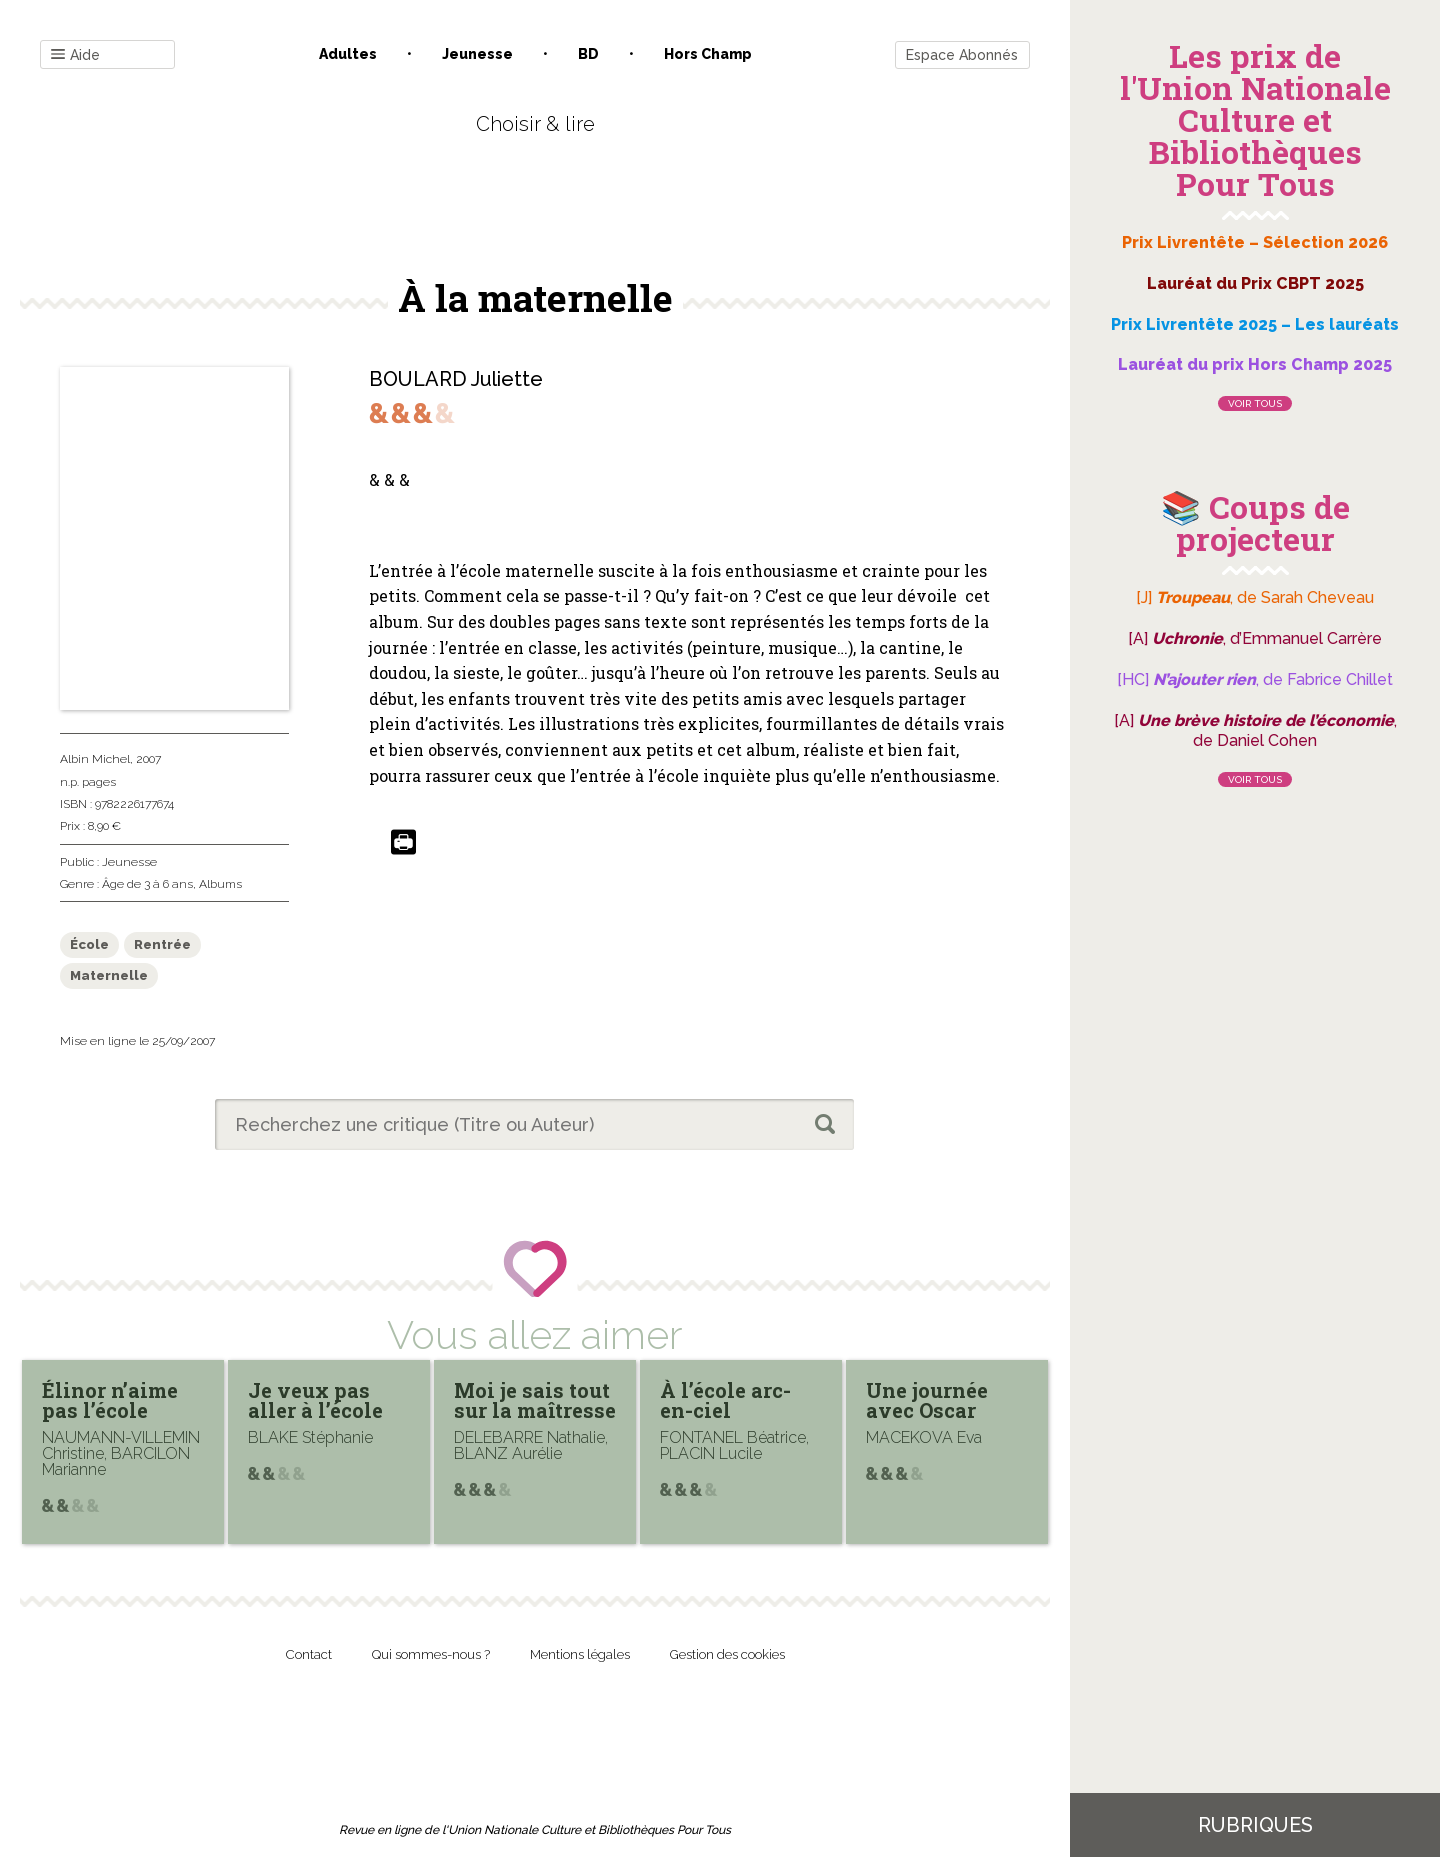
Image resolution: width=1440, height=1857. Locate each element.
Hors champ (708, 54)
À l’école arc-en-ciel (725, 1400)
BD (588, 54)
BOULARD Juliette (456, 379)
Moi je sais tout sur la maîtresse (535, 1400)
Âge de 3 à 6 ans (147, 884)
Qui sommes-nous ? (431, 1654)
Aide (75, 55)
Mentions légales (580, 1654)
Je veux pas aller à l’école (315, 1400)
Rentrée (162, 944)
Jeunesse (477, 54)
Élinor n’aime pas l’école (110, 1400)
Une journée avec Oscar (927, 1400)
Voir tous (1255, 403)
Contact (309, 1654)
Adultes (348, 54)
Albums (220, 884)
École (89, 944)
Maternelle (109, 975)
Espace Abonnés (962, 55)
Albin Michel (95, 759)
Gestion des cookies (727, 1654)
